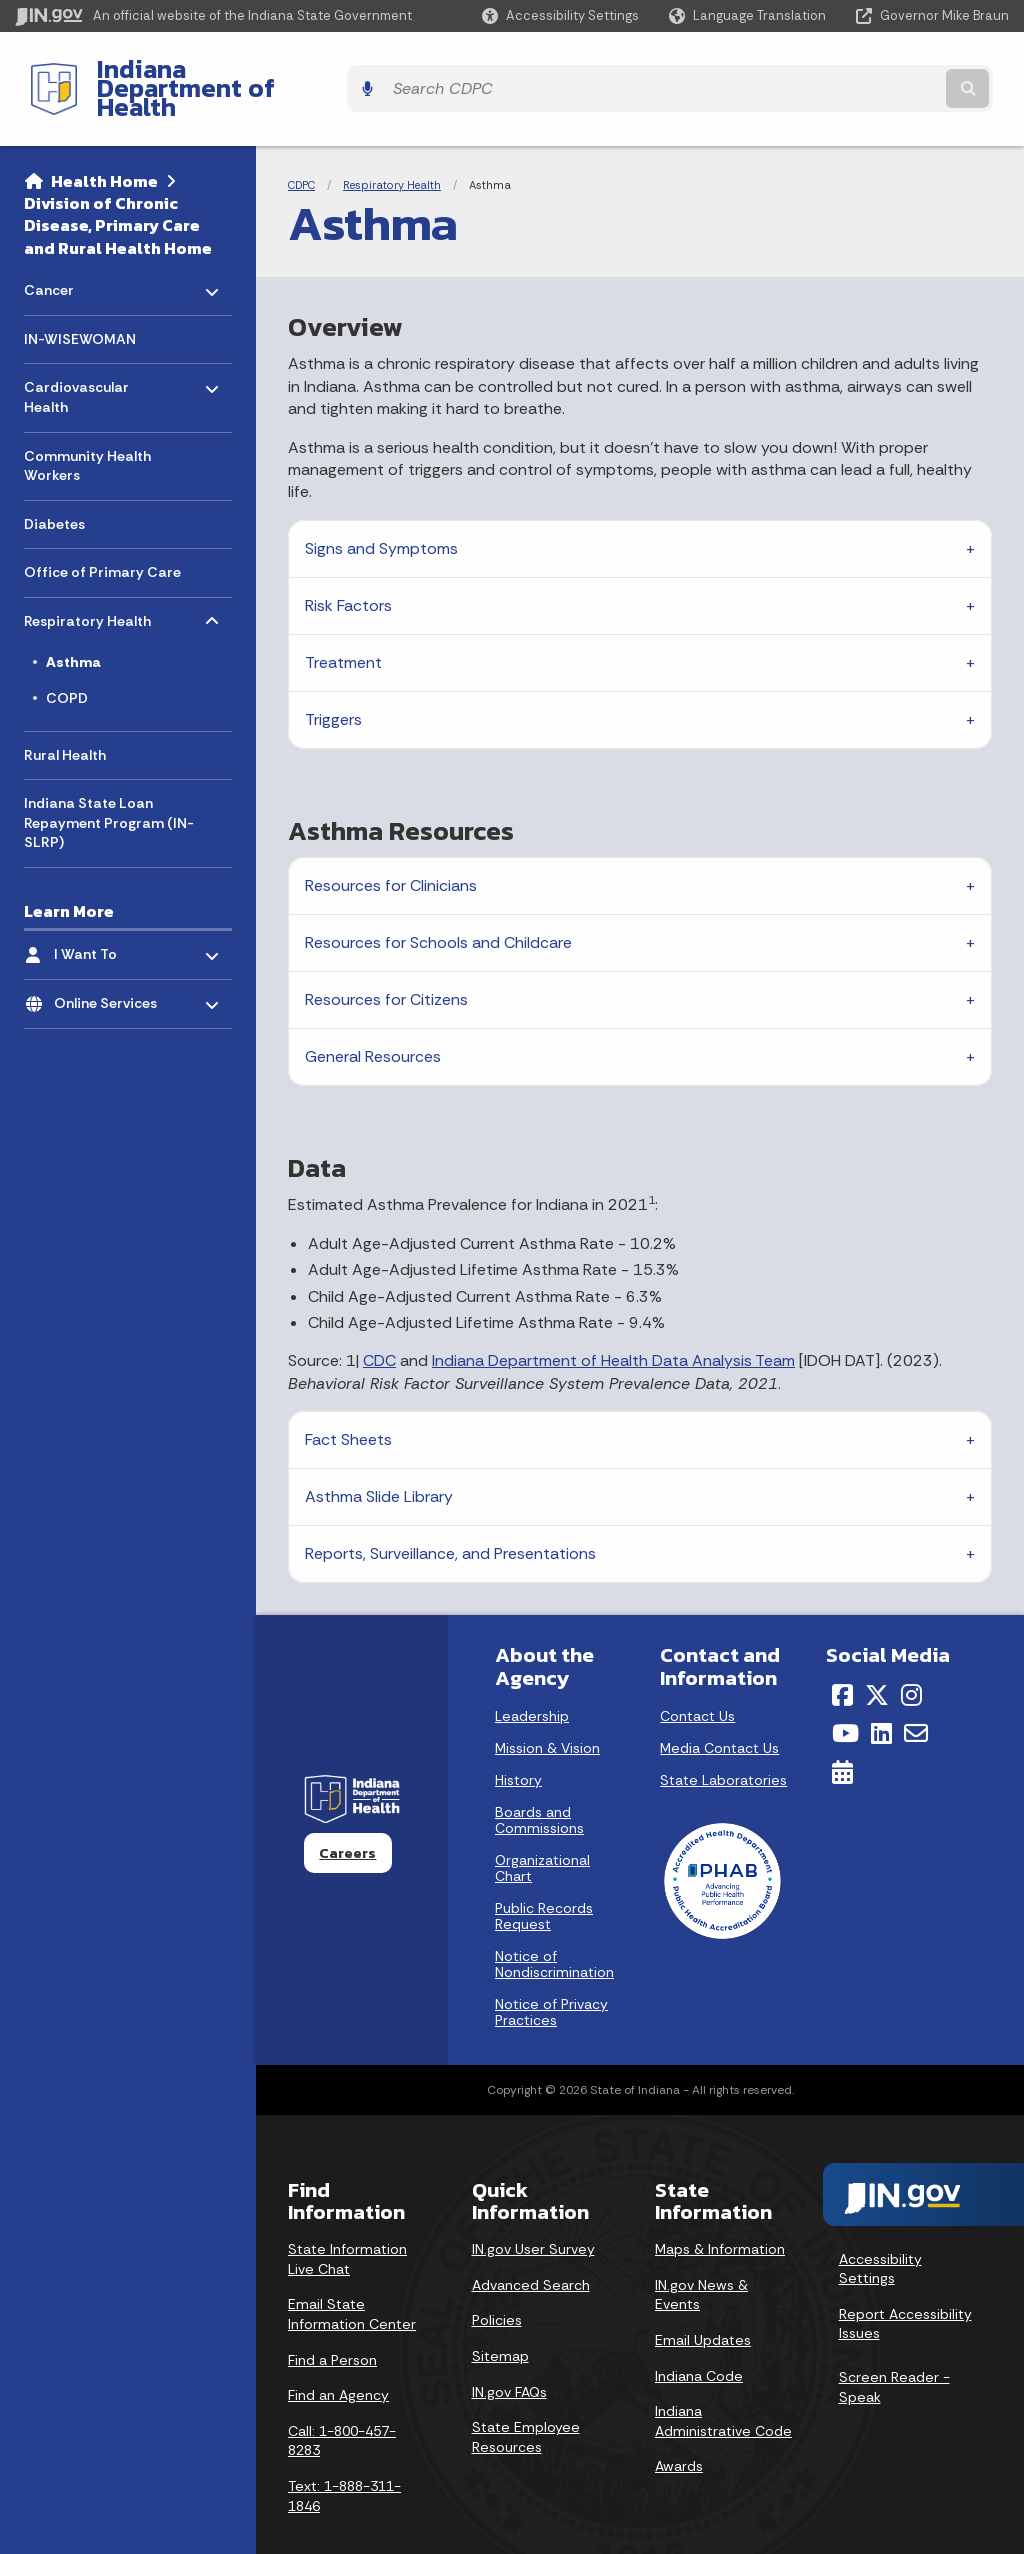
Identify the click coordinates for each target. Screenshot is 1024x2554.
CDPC (301, 150)
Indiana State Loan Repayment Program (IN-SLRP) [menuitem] (109, 788)
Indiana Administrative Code (723, 2387)
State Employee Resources (526, 2403)
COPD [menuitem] (67, 664)
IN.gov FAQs (509, 2357)
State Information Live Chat (347, 2225)
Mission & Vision (547, 1713)
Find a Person (332, 2325)
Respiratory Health (392, 150)
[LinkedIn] (881, 1699)
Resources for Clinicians (391, 851)
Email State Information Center (352, 2280)
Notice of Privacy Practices (551, 1977)
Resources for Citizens (386, 965)
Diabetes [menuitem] (54, 489)
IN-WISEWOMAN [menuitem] (80, 304)
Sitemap (500, 2322)
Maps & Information (720, 2215)
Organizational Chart (542, 1833)
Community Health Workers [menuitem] (87, 431)
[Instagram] (911, 1660)
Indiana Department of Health (256, 71)
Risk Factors (348, 570)
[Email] (916, 1699)
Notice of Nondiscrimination (554, 1929)
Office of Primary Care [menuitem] (102, 538)
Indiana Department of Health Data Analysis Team (613, 1326)
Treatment (343, 627)
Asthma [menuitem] (73, 628)
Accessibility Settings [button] (880, 2234)
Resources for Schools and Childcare (438, 908)
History (518, 1745)
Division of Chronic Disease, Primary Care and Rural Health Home (118, 190)
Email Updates (703, 2306)
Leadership (532, 1681)
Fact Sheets (348, 1405)
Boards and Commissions (539, 1785)
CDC (379, 1326)
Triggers (333, 684)
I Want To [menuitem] (112, 915)
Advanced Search (531, 2250)
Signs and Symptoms (381, 513)
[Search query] (888, 71)
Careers (347, 1818)
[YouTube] (845, 1699)
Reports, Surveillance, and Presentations (450, 1519)
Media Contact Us (719, 1713)
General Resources (373, 1022)
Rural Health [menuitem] (65, 720)
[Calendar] (842, 1738)
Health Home (104, 146)
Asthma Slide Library (379, 1462)
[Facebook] (842, 1660)
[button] (560, 15)
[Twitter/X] (877, 1660)
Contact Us (697, 1681)
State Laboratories (723, 1745)
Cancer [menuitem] (82, 250)
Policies (497, 2286)
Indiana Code (699, 2341)
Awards (679, 2432)
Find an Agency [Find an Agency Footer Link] (338, 2361)
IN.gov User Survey (533, 2215)
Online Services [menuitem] (112, 963)
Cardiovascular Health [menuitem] (82, 357)
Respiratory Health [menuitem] (87, 581)
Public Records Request (544, 1881)
